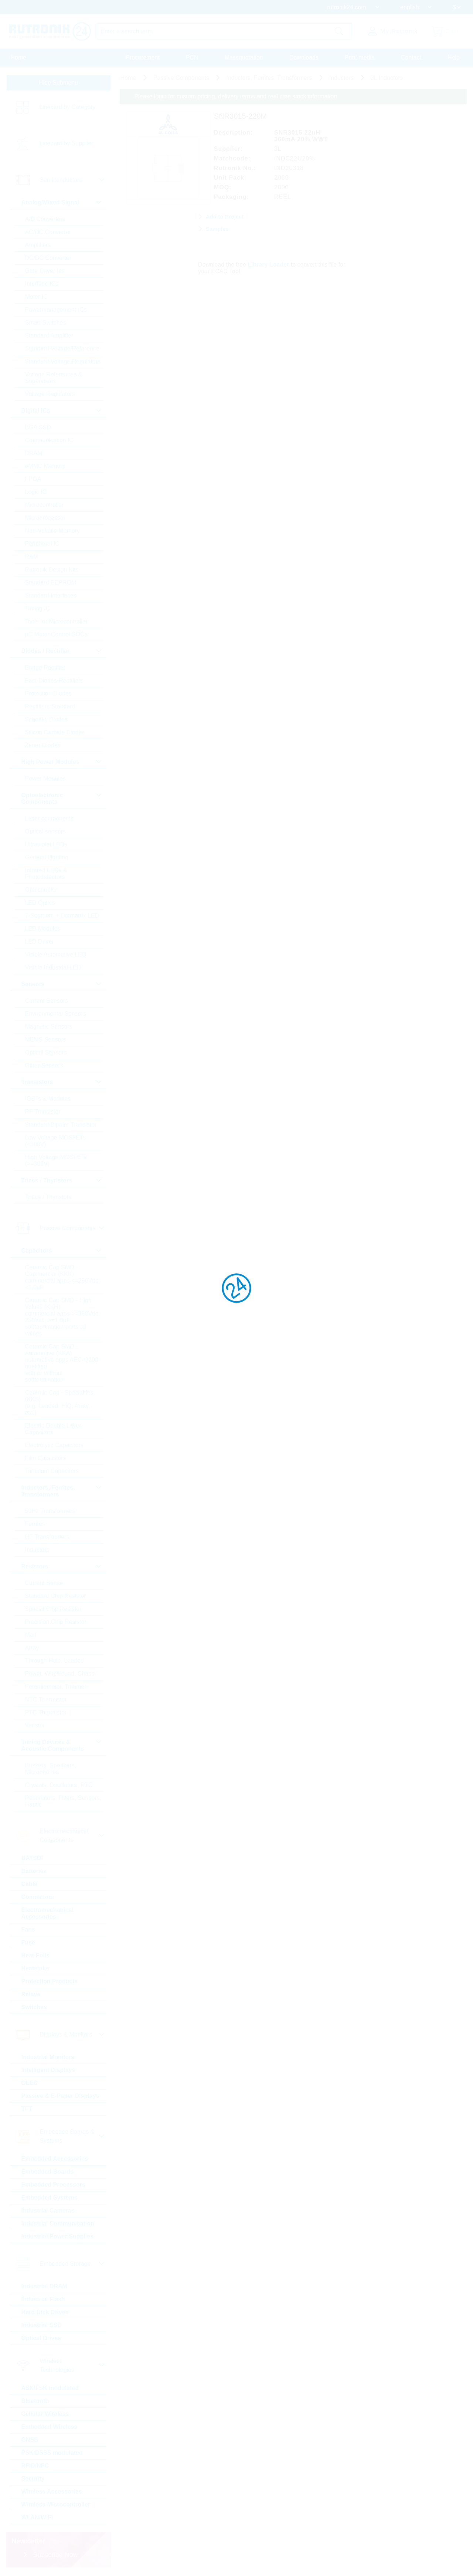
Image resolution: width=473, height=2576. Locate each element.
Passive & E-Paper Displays (61, 2096)
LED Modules (43, 929)
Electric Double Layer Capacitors (53, 1429)
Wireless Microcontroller (56, 2505)
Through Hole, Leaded (54, 1661)
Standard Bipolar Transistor (61, 1125)
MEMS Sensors (46, 1040)
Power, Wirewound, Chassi (60, 1674)
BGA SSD (38, 427)
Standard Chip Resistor (55, 1596)
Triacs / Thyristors (48, 1197)
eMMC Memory (45, 466)
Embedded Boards (48, 2172)
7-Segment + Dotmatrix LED (62, 916)
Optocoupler (41, 890)
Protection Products (50, 1981)
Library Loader (268, 264)
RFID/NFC (36, 2466)
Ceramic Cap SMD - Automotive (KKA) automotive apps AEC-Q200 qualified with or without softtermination (62, 1363)
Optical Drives (42, 2338)
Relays (31, 1994)
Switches (34, 2007)
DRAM (34, 453)
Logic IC (36, 492)
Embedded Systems (50, 2198)
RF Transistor (43, 1112)
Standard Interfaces (51, 596)
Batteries (34, 1871)
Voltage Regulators (50, 394)
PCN (192, 57)
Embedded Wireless (50, 2427)
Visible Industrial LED (53, 968)
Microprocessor (45, 518)
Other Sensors (44, 1066)
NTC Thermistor (46, 1700)
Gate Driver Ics (45, 271)
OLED (30, 2083)
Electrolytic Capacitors (54, 1445)
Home (19, 57)
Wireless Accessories (52, 2492)
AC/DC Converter (48, 232)
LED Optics (40, 903)
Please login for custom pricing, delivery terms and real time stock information (236, 97)
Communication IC (49, 440)
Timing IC (38, 609)
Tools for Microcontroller (56, 622)
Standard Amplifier (49, 336)
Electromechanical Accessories (48, 1913)
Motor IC (36, 297)
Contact (411, 57)
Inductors (37, 1550)
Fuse (28, 1943)
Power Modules (45, 779)
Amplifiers (38, 245)
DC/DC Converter (48, 258)
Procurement (143, 57)
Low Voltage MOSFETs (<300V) (55, 1141)
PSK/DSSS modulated (52, 2453)
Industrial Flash (43, 2299)
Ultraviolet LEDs (46, 845)
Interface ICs (42, 284)
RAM (32, 557)
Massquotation (244, 57)
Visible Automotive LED (56, 955)
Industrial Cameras (48, 2211)
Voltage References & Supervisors (54, 378)
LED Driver (39, 942)
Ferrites (35, 1524)
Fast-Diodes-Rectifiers (54, 681)
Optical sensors (45, 832)
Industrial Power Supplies (58, 2237)
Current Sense (44, 1583)
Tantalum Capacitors (52, 1471)
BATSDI (32, 1858)
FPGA (33, 479)
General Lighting (47, 857)
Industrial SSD (42, 2325)
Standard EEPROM (51, 583)
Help (454, 57)
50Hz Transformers (50, 1511)
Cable (30, 1884)
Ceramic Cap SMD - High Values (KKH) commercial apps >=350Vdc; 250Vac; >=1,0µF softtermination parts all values (63, 1317)
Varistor (35, 1726)
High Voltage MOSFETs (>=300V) (56, 1160)
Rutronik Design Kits (52, 570)
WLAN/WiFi (38, 2518)
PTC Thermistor (46, 1713)
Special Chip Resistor (53, 1609)
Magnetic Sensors (49, 1027)
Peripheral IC (42, 544)
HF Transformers (47, 1537)
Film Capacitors (46, 1458)
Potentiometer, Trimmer (56, 1687)
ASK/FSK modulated (50, 2388)
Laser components (49, 819)
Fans (28, 1930)
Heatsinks (36, 1969)
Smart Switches (46, 323)
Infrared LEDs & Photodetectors (46, 873)
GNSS (30, 2440)
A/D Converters (45, 219)
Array (32, 1648)
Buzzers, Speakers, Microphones (51, 1769)
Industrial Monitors (48, 2057)
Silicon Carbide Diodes (55, 733)
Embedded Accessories (55, 2159)
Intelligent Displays (49, 2070)
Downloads (304, 57)
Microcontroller (44, 505)
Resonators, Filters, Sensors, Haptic (51, 1801)
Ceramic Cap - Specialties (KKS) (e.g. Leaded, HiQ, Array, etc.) (59, 1403)
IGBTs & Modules (48, 1099)
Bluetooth (36, 2401)
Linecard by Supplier (67, 144)
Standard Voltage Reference (62, 349)
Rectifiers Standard (50, 707)
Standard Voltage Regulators (63, 362)
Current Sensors (47, 1001)
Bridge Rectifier (45, 668)
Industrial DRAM (45, 2287)
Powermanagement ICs (56, 310)
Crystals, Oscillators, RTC (59, 1785)
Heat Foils (36, 1956)
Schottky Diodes (46, 720)
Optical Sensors (46, 1053)
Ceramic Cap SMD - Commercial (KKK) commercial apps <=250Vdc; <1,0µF (63, 1278)
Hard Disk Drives (45, 2312)
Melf (31, 1635)
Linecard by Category (68, 107)
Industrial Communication (58, 2224)
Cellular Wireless (45, 2414)
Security (33, 2479)
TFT (27, 2109)
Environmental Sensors (55, 1014)
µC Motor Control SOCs (56, 635)
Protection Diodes (48, 694)
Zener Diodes (43, 745)
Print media (360, 57)
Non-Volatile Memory (53, 531)
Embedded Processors (54, 2185)
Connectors (38, 1897)
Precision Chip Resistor (56, 1622)
